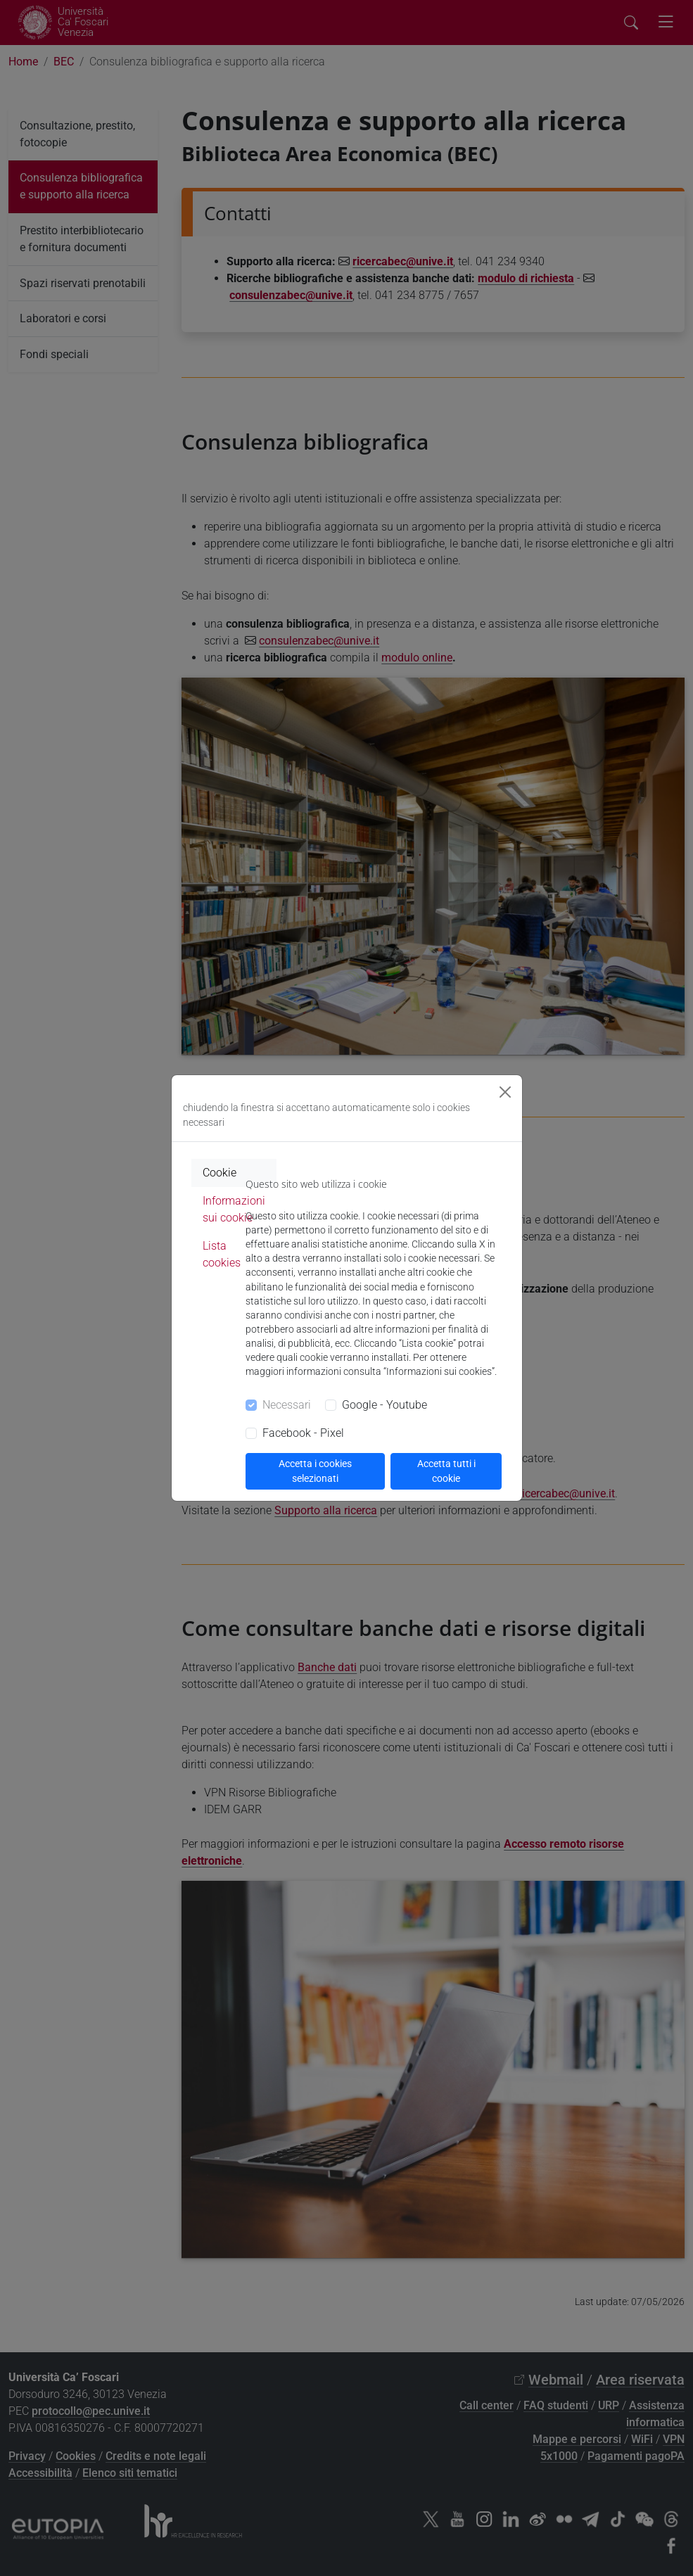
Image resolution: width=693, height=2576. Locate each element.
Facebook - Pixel (303, 1433)
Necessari (286, 1404)
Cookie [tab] (219, 1172)
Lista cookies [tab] (222, 1254)
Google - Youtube (384, 1404)
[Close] (505, 1092)
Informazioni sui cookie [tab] (234, 1209)
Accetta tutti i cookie (446, 1471)
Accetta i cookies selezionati (315, 1471)
